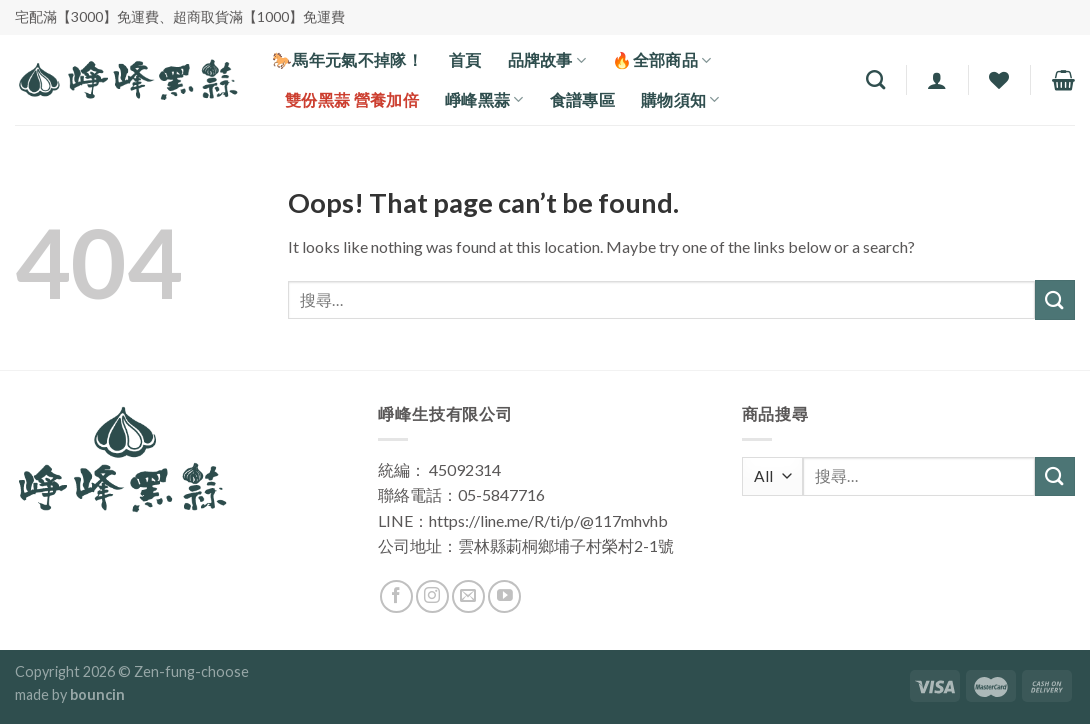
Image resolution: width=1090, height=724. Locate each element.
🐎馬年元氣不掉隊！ (347, 59)
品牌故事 (547, 60)
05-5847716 (501, 494)
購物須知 (680, 100)
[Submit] (1055, 299)
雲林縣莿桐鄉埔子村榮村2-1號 (566, 545)
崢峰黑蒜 (484, 100)
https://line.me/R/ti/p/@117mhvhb (548, 520)
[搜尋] (875, 79)
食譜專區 (582, 99)
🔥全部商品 (661, 60)
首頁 (465, 59)
